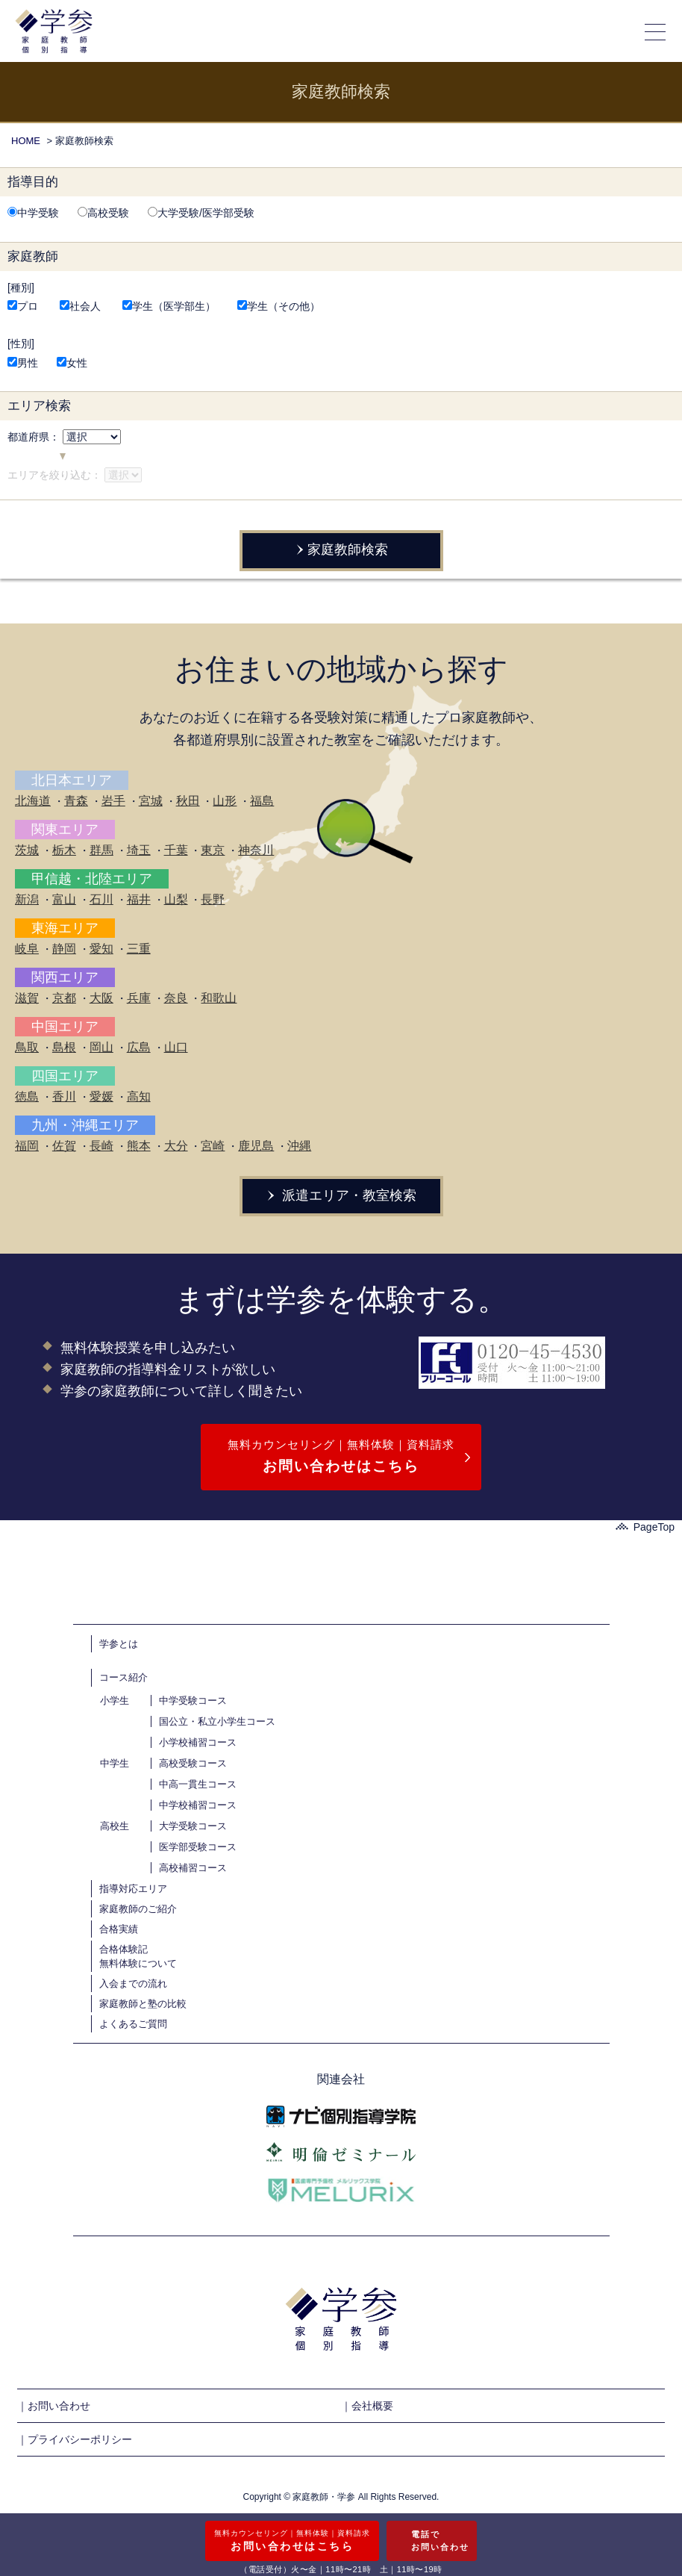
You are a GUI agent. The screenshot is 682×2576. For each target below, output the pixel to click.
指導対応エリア (133, 1888)
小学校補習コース (198, 1742)
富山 (64, 899)
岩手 (113, 800)
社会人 (80, 306)
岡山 (101, 1047)
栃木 (64, 850)
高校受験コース (193, 1763)
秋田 (188, 800)
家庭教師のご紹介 (138, 1908)
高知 (139, 1096)
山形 (225, 800)
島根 (64, 1047)
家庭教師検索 (340, 549)
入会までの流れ (133, 1983)
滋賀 (27, 998)
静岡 (64, 948)
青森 (76, 800)
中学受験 (33, 213)
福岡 (27, 1145)
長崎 (101, 1145)
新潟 (27, 899)
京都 (64, 998)
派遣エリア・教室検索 (341, 1195)
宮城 (151, 800)
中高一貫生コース (198, 1784)
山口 (176, 1047)
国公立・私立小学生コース (217, 1721)
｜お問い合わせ (53, 2406)
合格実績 (118, 1929)
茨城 (27, 850)
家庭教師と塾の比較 (143, 2003)
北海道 (33, 800)
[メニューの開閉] (656, 31)
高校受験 (103, 213)
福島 (262, 800)
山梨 (176, 899)
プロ (22, 306)
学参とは (118, 1643)
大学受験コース (193, 1826)
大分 (176, 1145)
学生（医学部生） (169, 306)
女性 (72, 363)
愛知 (101, 948)
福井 (139, 899)
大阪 (101, 998)
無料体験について (138, 1963)
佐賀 (64, 1145)
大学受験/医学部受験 (201, 213)
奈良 (176, 998)
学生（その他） (278, 306)
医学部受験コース (198, 1846)
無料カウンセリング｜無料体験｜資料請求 (341, 1458)
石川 (101, 899)
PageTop (645, 1527)
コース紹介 (123, 1677)
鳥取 (27, 1047)
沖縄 (299, 1145)
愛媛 (101, 1096)
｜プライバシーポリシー (74, 2439)
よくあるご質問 (133, 2023)
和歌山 (219, 998)
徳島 (27, 1096)
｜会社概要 (367, 2406)
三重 (139, 948)
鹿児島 (256, 1145)
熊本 (139, 1145)
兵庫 (139, 998)
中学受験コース (193, 1700)
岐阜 (27, 948)
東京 (213, 850)
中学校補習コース (198, 1805)
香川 (64, 1096)
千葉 (176, 850)
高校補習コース (193, 1867)
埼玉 (139, 850)
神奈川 (256, 850)
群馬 (101, 850)
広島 (139, 1047)
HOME (25, 140)
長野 (213, 899)
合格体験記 (123, 1949)
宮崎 (213, 1145)
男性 (22, 363)
